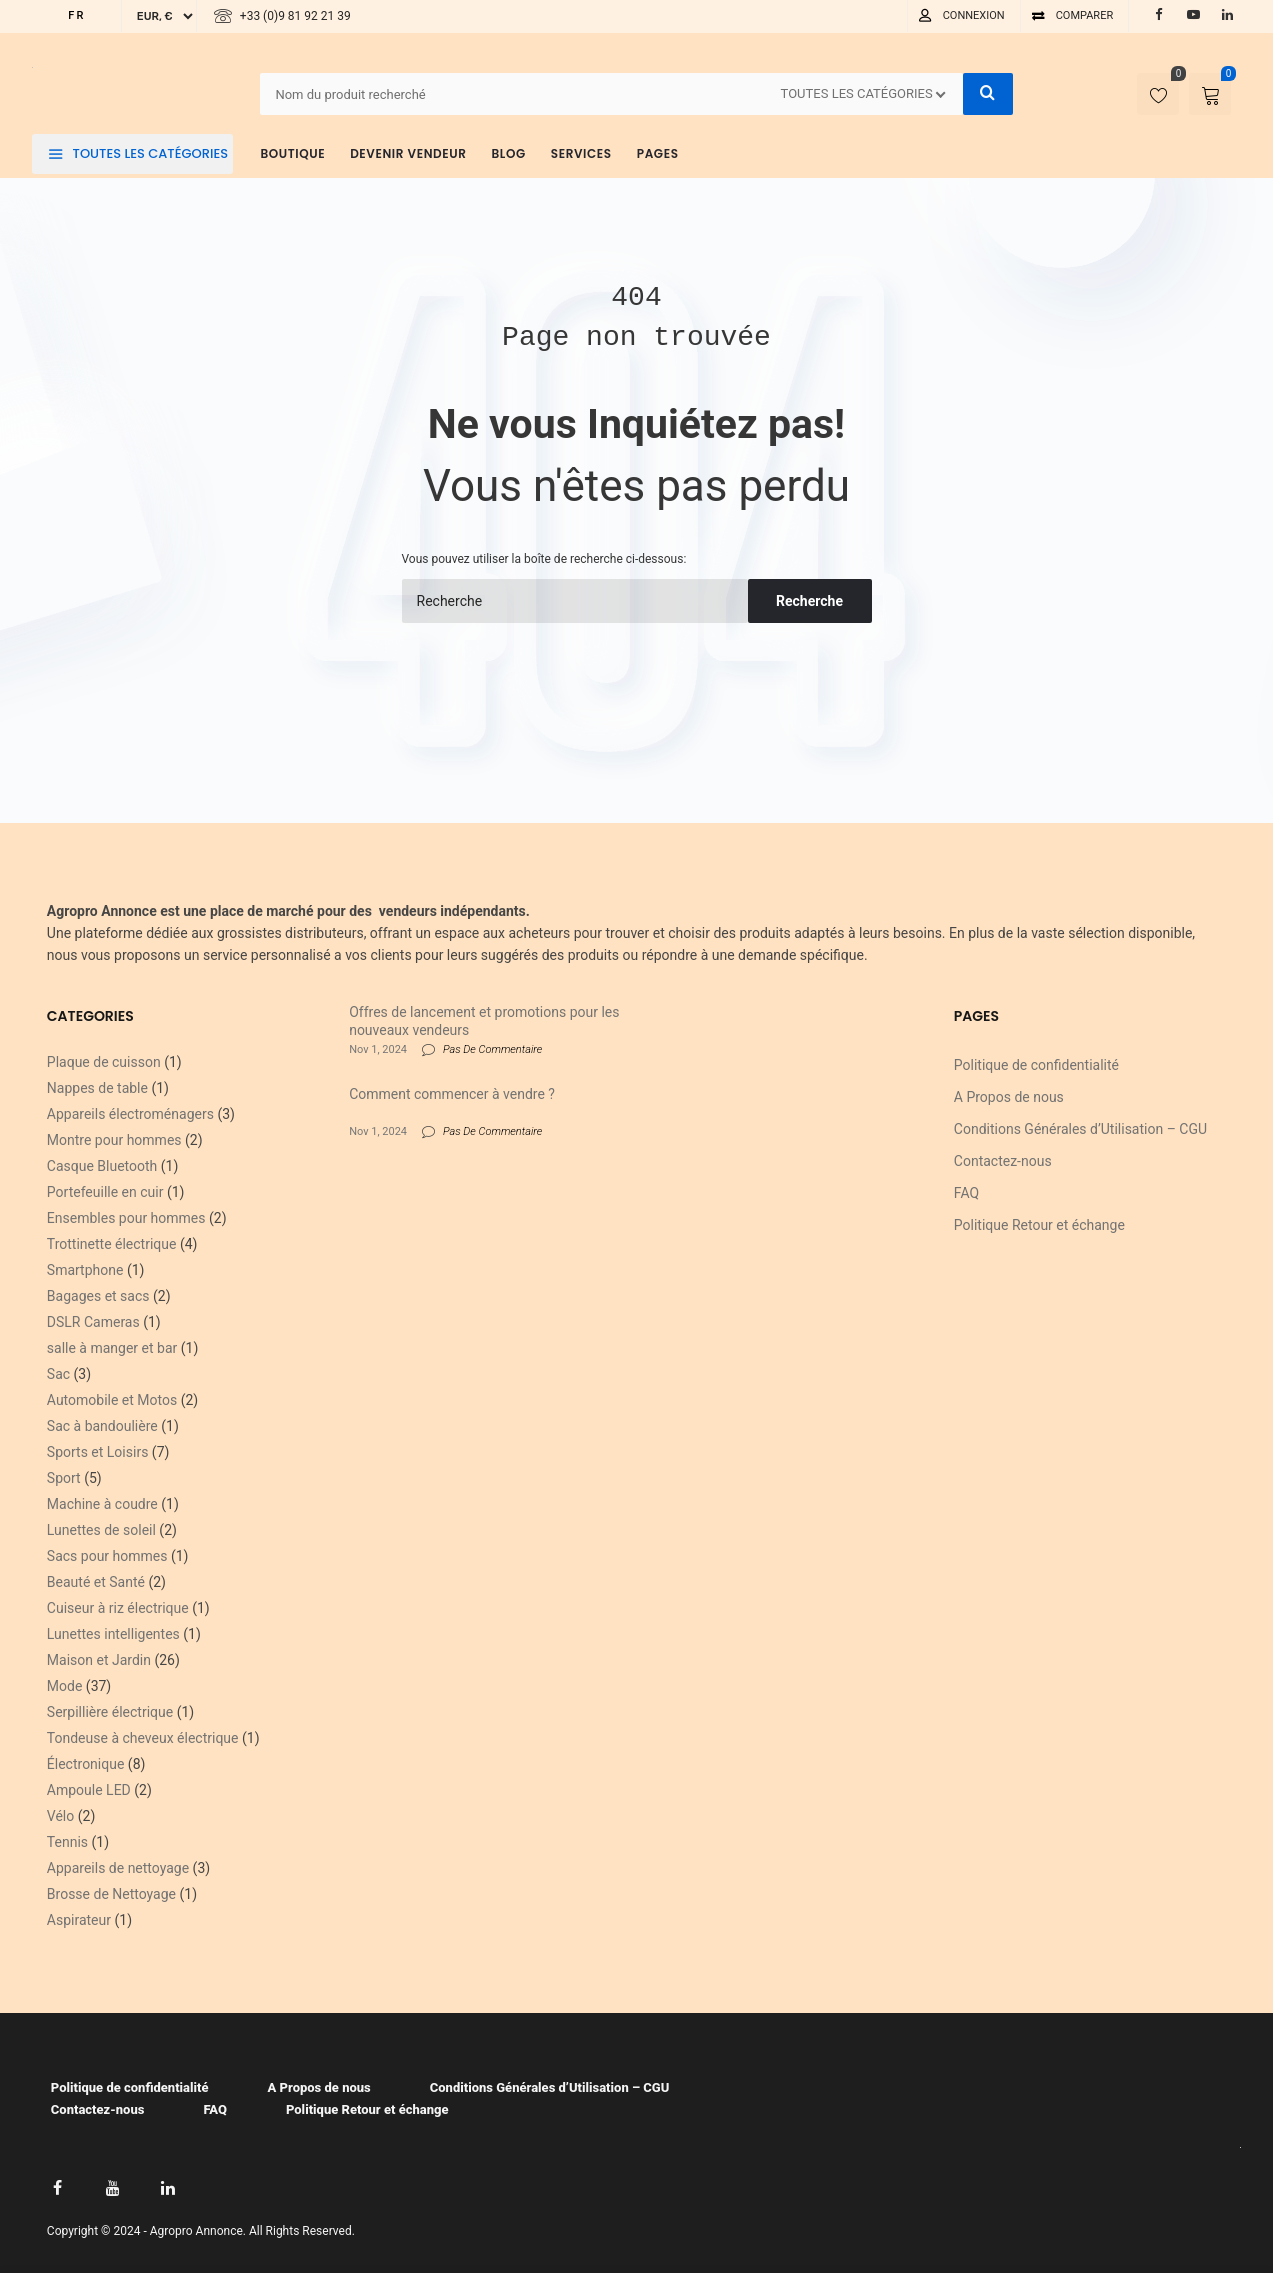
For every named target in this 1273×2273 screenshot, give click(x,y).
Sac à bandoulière (102, 1426)
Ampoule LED (89, 1790)
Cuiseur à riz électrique (118, 1608)
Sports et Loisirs (98, 1452)
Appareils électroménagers (130, 1114)
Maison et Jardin (99, 1660)
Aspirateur (79, 1920)
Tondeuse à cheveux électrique (143, 1738)
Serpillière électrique (110, 1712)
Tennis (67, 1842)
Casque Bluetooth (102, 1166)
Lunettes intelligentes (113, 1634)
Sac (58, 1374)
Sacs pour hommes (107, 1556)
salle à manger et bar (112, 1348)
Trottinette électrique (112, 1244)
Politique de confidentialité (1036, 1065)
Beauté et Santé (96, 1582)
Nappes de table (97, 1088)
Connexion (974, 15)
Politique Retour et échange (1039, 1225)
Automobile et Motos (112, 1400)
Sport (64, 1478)
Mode (65, 1686)
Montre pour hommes (114, 1140)
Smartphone (85, 1270)
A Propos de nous (1009, 1097)
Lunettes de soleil (101, 1530)
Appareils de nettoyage (118, 1868)
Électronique (86, 1764)
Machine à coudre (102, 1504)
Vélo (60, 1816)
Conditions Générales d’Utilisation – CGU (1080, 1129)
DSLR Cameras (93, 1322)
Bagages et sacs (98, 1296)
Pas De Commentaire (492, 1049)
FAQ (966, 1193)
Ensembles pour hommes (126, 1218)
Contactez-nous (1003, 1161)
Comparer (1085, 15)
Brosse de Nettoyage (111, 1894)
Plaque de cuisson (104, 1062)
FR (76, 15)
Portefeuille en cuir (105, 1192)
